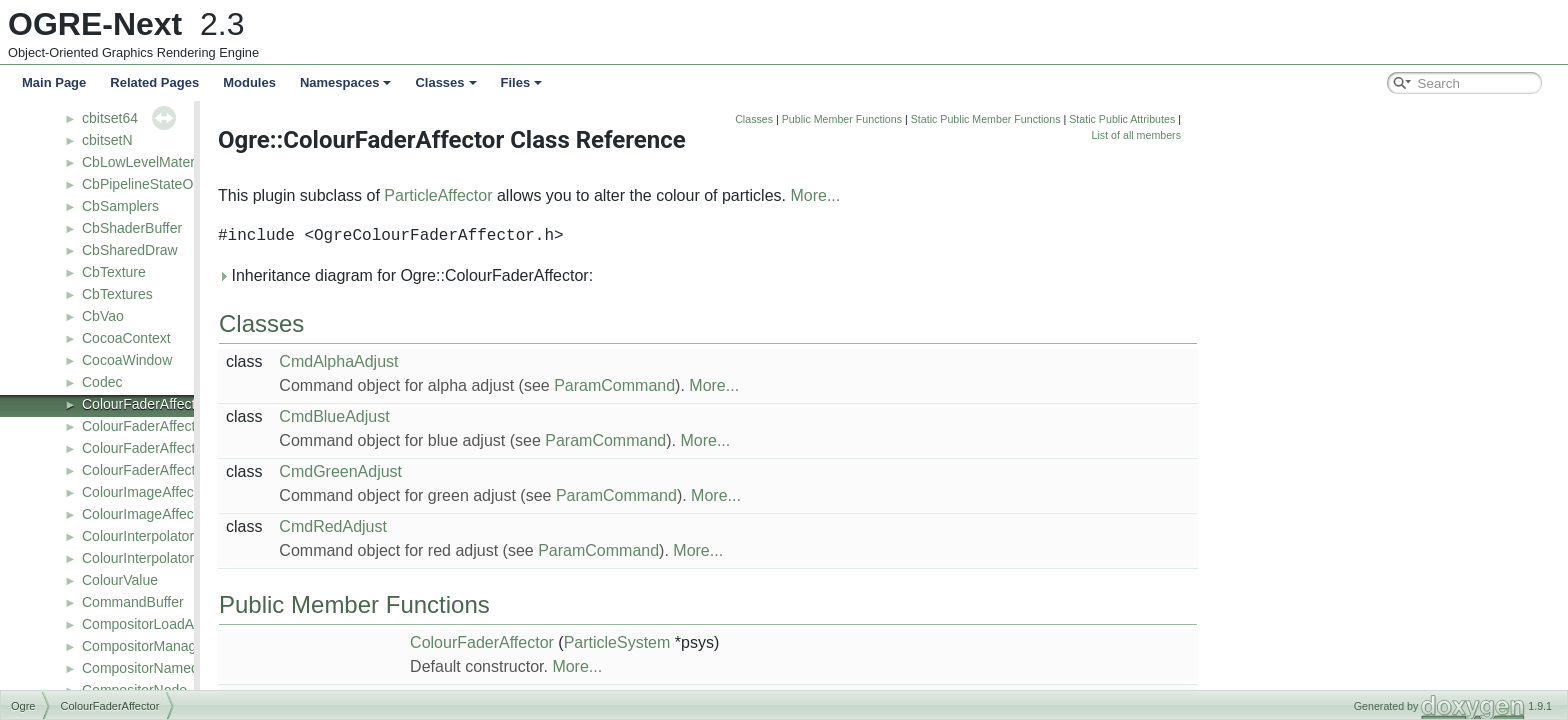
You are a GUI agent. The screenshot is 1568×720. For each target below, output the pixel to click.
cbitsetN (107, 140)
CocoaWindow (127, 360)
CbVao (103, 316)
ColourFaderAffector (145, 404)
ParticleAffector (624, 195)
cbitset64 (110, 118)
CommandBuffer (133, 602)
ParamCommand (800, 385)
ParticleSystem (803, 642)
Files (522, 82)
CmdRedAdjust (519, 526)
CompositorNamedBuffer (159, 668)
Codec (102, 382)
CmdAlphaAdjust (524, 361)
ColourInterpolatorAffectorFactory (185, 558)
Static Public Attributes (1308, 119)
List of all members (1322, 135)
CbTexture (114, 272)
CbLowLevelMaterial (145, 162)
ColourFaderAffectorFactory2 (172, 470)
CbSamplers (120, 206)
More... (1001, 195)
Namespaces (346, 82)
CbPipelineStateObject (152, 184)
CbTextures (117, 294)
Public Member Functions (1028, 119)
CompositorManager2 (149, 646)
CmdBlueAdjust (520, 416)
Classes (445, 82)
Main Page (54, 82)
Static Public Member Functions (1172, 119)
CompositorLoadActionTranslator (184, 624)
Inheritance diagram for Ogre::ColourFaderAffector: (591, 275)
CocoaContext (126, 338)
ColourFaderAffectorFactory (168, 448)
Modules (249, 82)
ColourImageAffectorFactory (169, 514)
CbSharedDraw (130, 250)
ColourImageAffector (146, 492)
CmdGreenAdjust (526, 471)
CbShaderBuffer (132, 228)
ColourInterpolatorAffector (162, 536)
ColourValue (120, 580)
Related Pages (154, 82)
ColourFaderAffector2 (149, 426)
